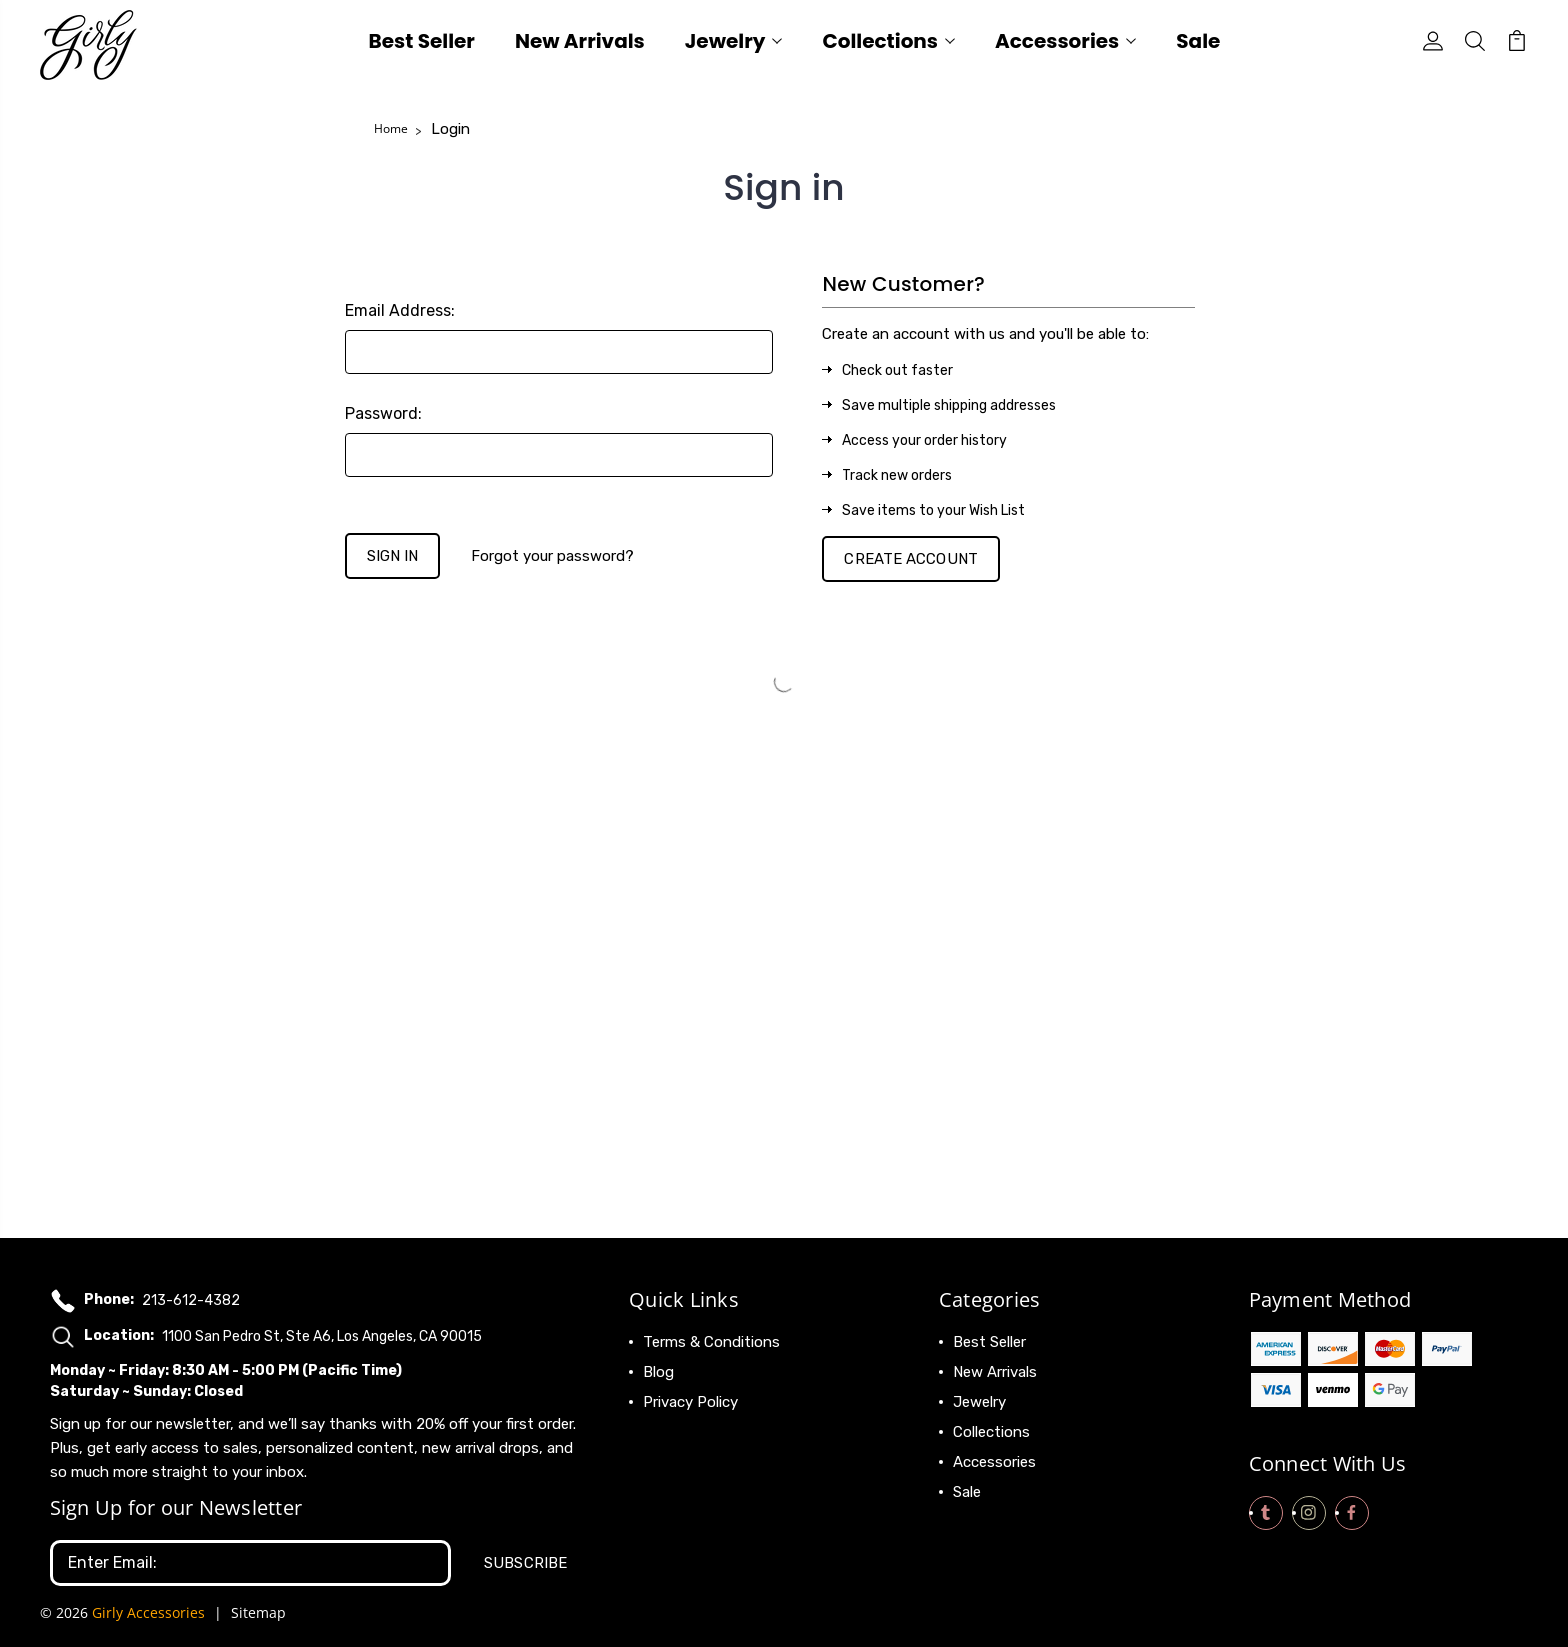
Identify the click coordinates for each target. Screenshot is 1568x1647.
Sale (1198, 43)
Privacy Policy (690, 1402)
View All (981, 1522)
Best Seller (422, 43)
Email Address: (400, 310)
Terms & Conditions (711, 1342)
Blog (658, 1372)
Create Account (910, 559)
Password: (383, 413)
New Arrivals (580, 43)
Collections (888, 43)
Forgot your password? (552, 556)
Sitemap (258, 1612)
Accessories (1065, 43)
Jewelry (734, 43)
